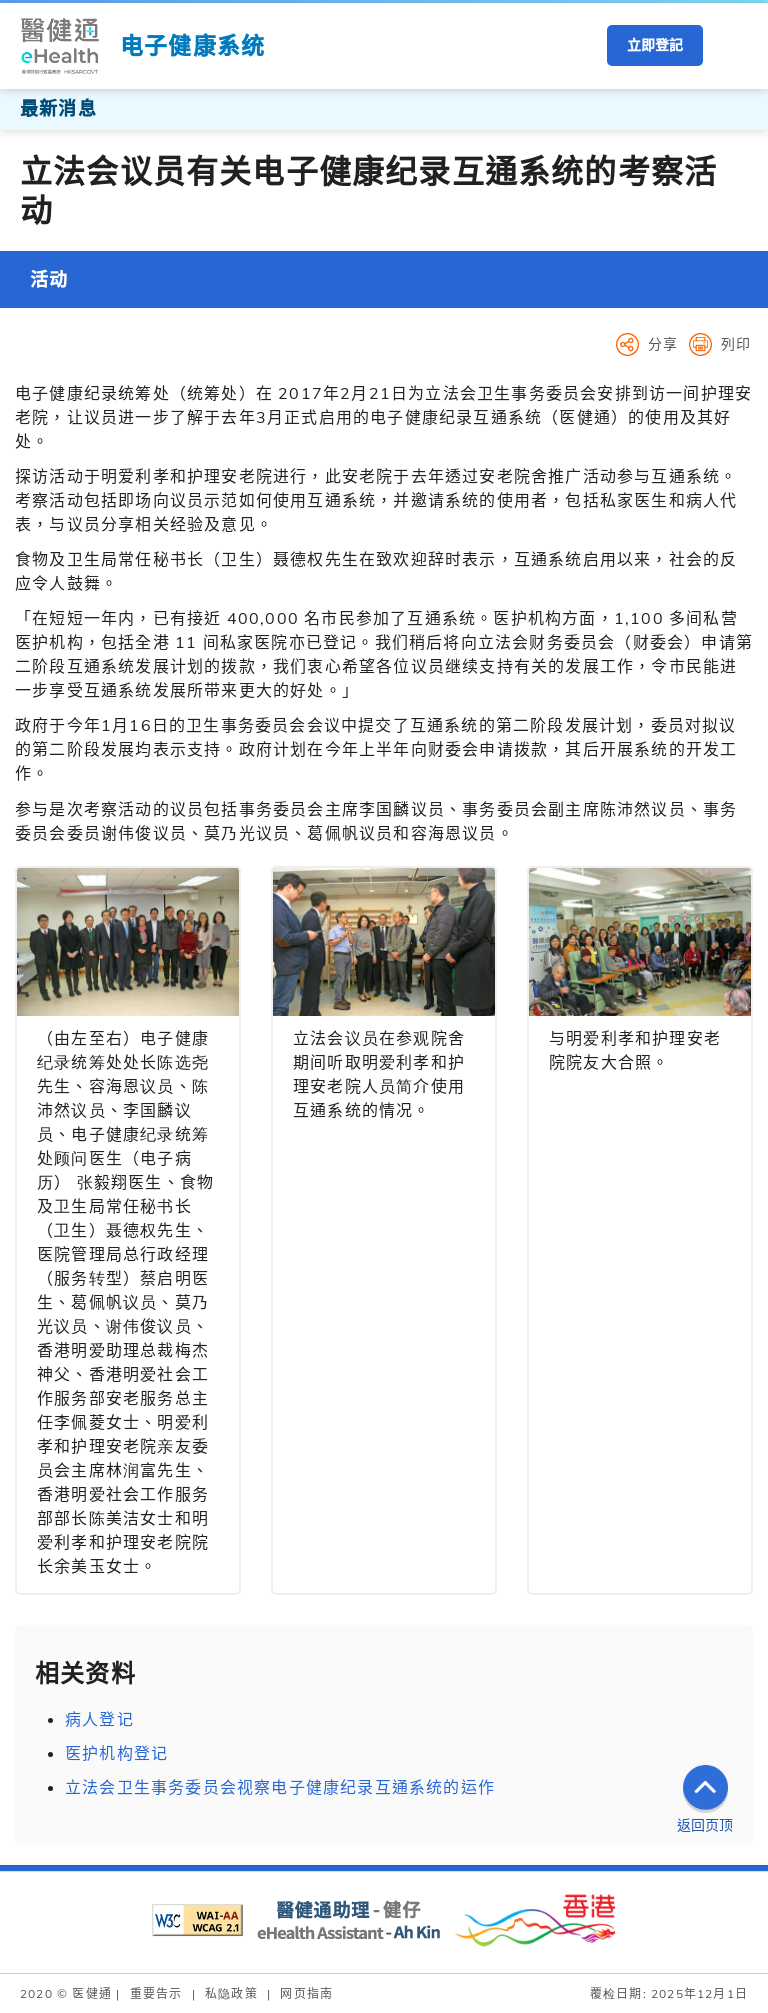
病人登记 (99, 1719)
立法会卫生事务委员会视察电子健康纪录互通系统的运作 (280, 1787)
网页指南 (306, 1993)
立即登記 (655, 45)
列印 (736, 344)
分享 (663, 344)
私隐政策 (231, 1993)
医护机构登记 (116, 1753)
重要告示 (156, 1993)
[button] (733, 46)
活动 (49, 279)
